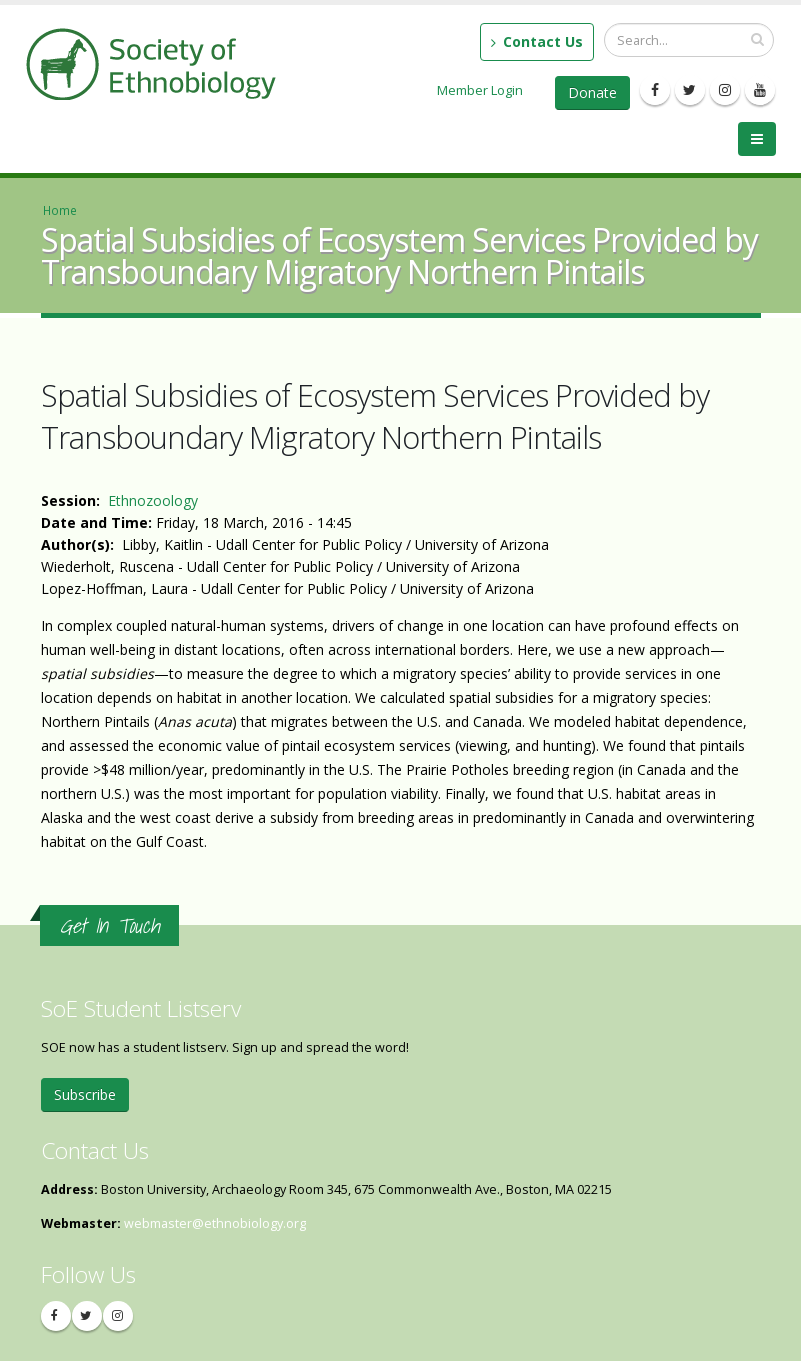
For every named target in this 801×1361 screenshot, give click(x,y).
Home (60, 210)
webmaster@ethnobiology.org (215, 1223)
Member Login (480, 90)
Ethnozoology (153, 500)
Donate (592, 92)
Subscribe (85, 1094)
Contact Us (537, 41)
